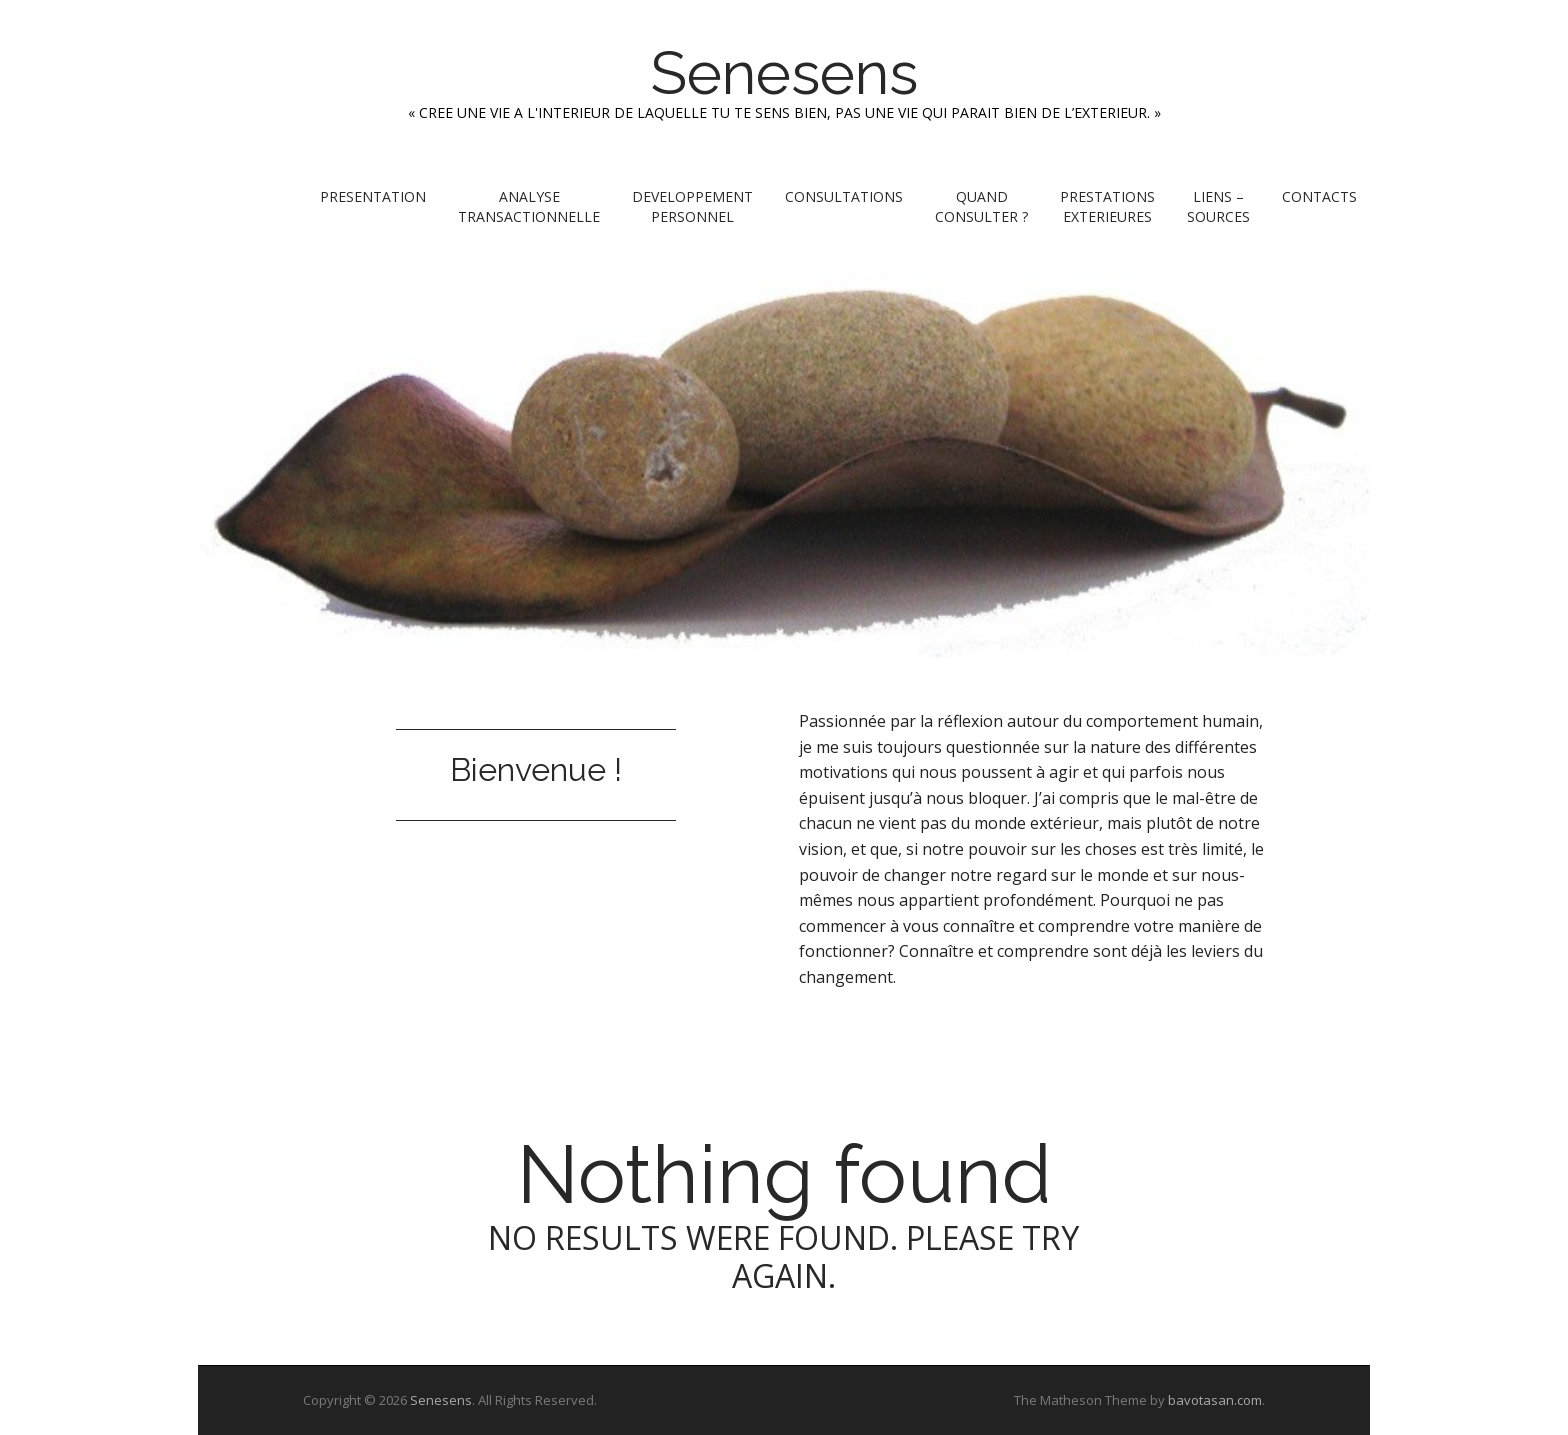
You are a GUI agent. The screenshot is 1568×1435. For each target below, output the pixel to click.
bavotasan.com (1215, 1400)
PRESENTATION (373, 196)
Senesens (784, 73)
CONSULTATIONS (844, 196)
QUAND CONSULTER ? (981, 206)
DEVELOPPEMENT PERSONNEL (692, 206)
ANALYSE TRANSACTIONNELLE (529, 206)
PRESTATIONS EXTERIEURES (1107, 206)
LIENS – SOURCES (1218, 206)
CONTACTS (1319, 196)
